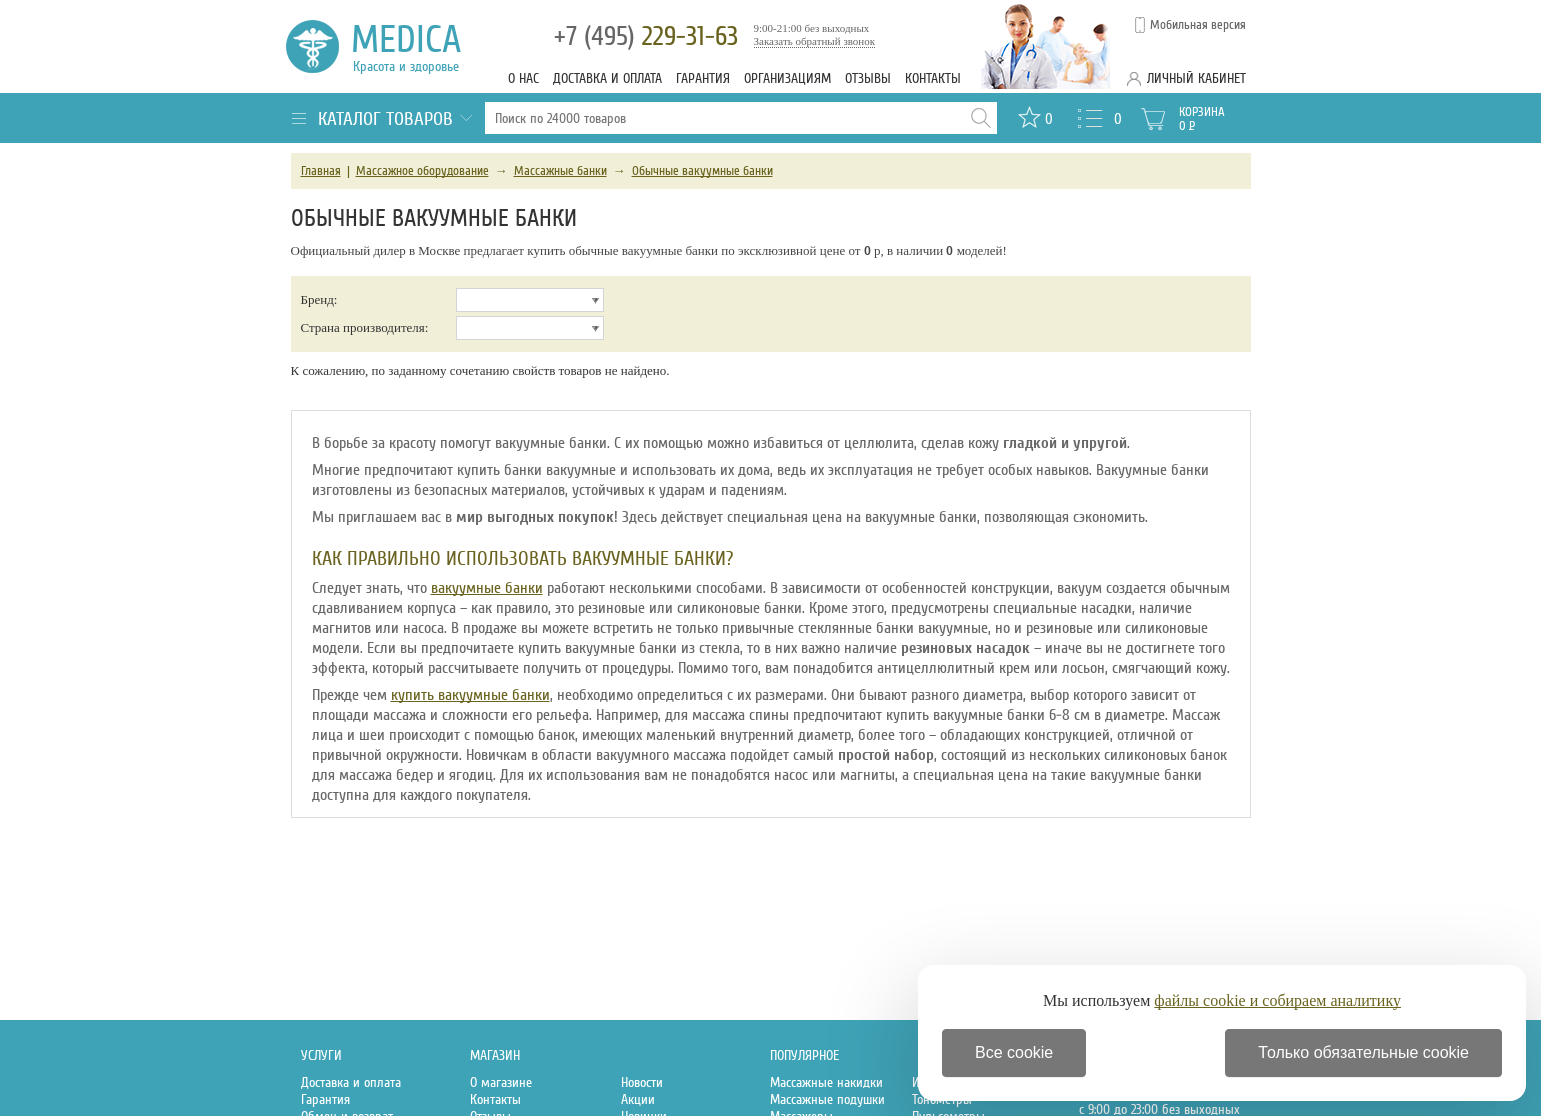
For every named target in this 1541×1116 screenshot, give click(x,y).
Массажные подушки (827, 1099)
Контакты (933, 78)
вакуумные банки (487, 588)
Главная (321, 171)
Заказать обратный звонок (815, 41)
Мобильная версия (1198, 25)
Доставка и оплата (607, 78)
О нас (523, 78)
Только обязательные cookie (1363, 1052)
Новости (642, 1082)
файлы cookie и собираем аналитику (1277, 1000)
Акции (638, 1099)
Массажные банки (560, 171)
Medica (417, 46)
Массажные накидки (826, 1082)
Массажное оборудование (422, 171)
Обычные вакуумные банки (702, 171)
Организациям (787, 78)
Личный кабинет (1196, 78)
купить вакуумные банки (470, 695)
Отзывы (868, 78)
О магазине (501, 1082)
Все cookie (1014, 1052)
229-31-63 (646, 36)
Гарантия (703, 78)
